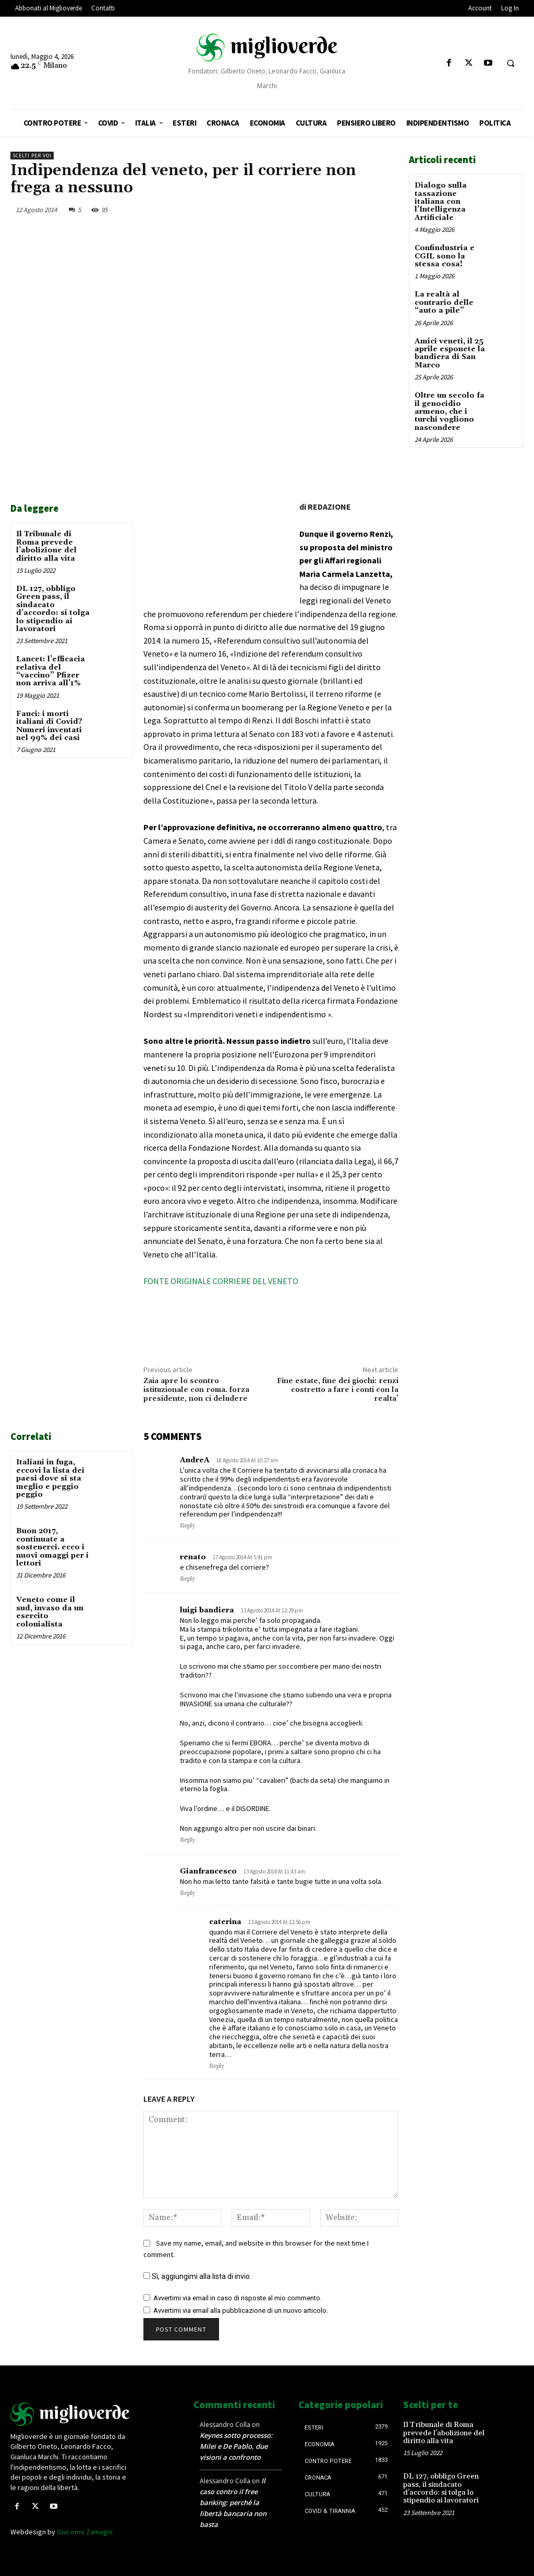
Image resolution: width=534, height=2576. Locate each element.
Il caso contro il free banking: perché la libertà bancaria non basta (233, 2502)
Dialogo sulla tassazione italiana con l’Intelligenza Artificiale (441, 202)
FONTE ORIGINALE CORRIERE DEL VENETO (220, 1281)
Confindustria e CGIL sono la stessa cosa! (445, 256)
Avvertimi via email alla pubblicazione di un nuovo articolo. (240, 2310)
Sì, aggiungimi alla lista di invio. (197, 2276)
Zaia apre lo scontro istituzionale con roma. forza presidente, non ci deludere (196, 1389)
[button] (510, 64)
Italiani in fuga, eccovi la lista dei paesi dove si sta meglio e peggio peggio (50, 1478)
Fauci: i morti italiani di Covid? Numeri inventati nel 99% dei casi (49, 726)
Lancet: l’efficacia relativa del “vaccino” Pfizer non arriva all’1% (50, 671)
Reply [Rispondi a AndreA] (187, 1526)
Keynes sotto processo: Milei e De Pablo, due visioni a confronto (236, 2446)
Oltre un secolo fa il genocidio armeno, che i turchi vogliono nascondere (449, 412)
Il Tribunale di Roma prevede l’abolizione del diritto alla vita (46, 546)
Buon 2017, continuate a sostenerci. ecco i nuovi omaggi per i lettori (52, 1547)
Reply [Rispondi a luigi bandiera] (187, 1840)
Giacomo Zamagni (85, 2531)
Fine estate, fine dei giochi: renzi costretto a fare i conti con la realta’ (337, 1389)
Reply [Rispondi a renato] (187, 1579)
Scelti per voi (32, 155)
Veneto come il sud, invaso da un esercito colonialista (49, 1612)
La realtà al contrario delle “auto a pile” (444, 302)
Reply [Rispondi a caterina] (216, 2066)
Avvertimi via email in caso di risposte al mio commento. (237, 2298)
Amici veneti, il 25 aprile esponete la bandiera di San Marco (450, 353)
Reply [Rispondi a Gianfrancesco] (187, 1893)
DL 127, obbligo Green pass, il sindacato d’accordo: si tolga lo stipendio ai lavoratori (53, 609)
